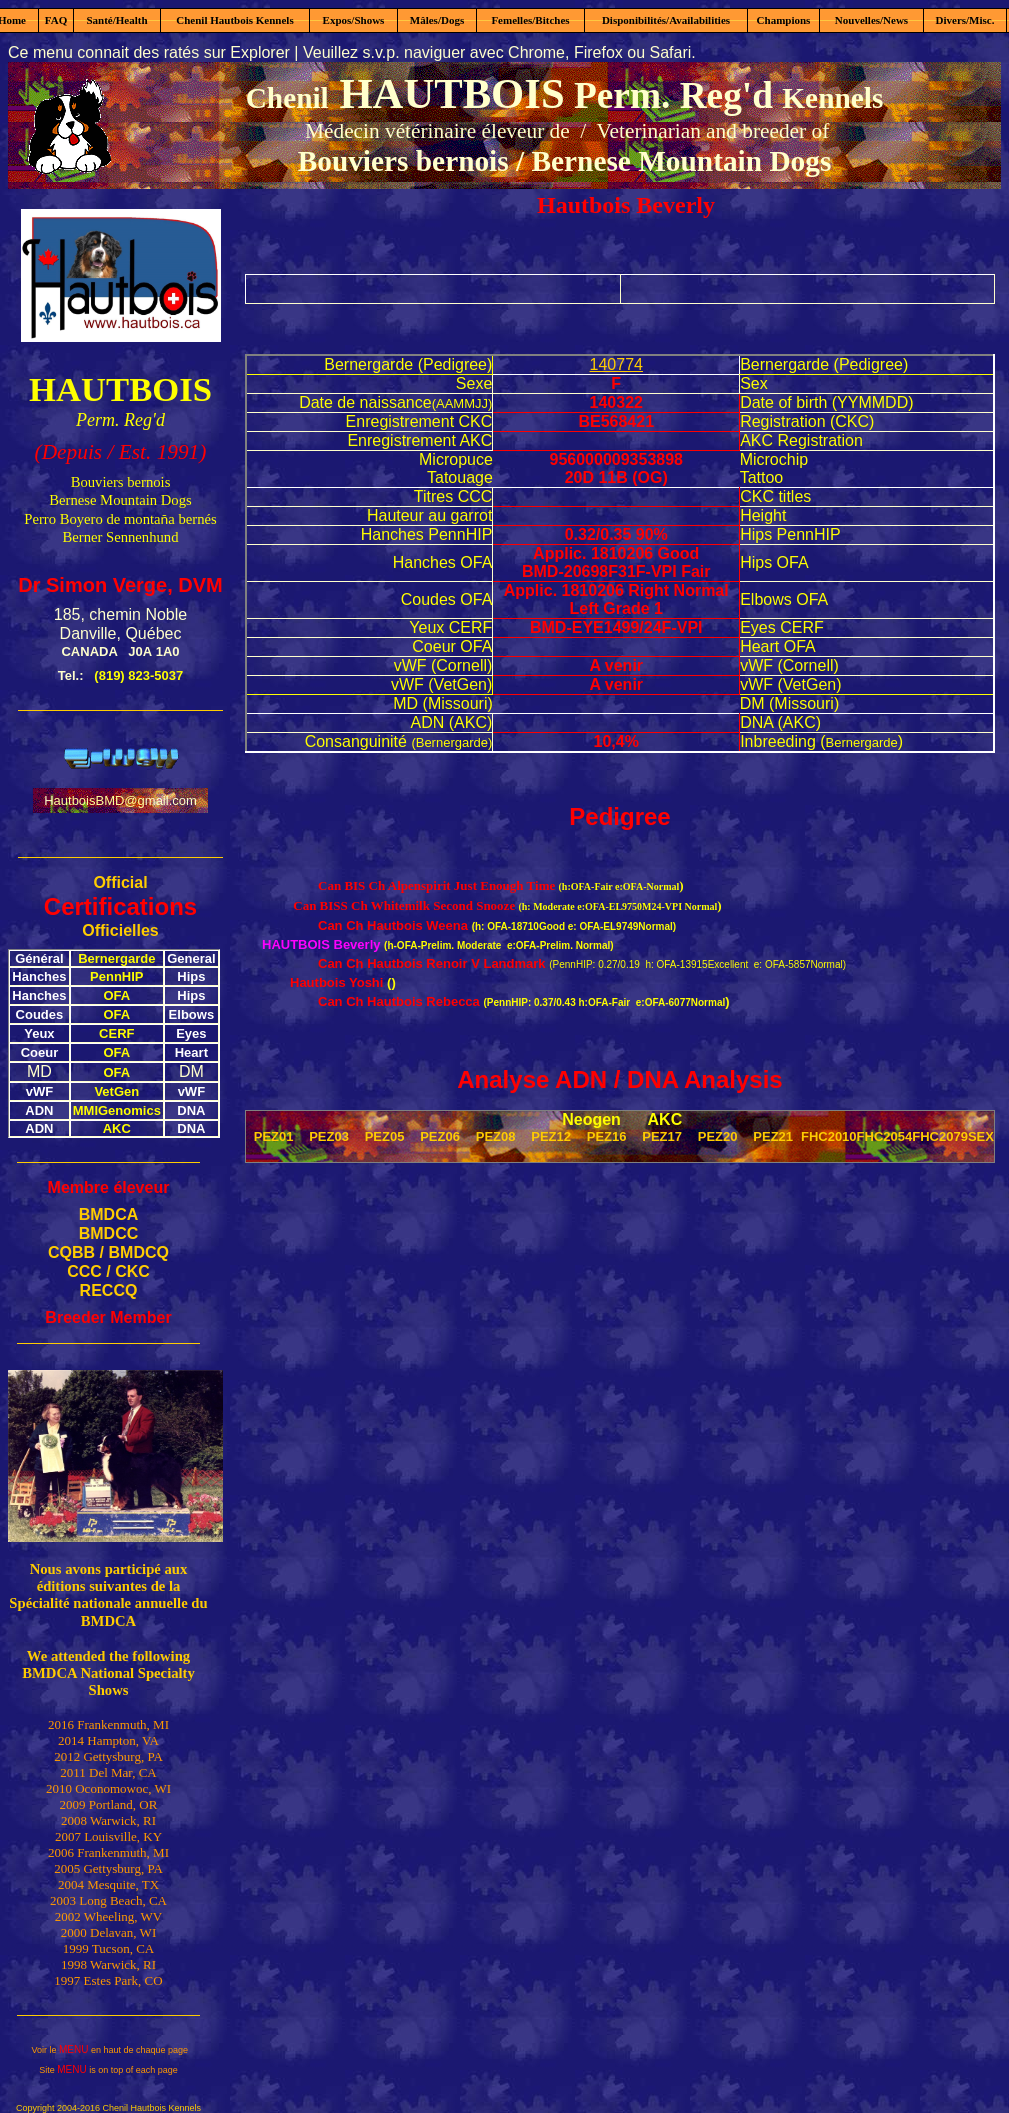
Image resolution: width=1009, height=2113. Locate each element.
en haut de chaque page (138, 2050)
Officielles (120, 930)
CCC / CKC (108, 1271)
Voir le (45, 2050)
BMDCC (109, 1233)
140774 (616, 364)
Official (120, 882)
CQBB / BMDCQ (108, 1252)
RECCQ (109, 1290)
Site (48, 2070)
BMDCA (109, 1214)
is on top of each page (132, 2070)
